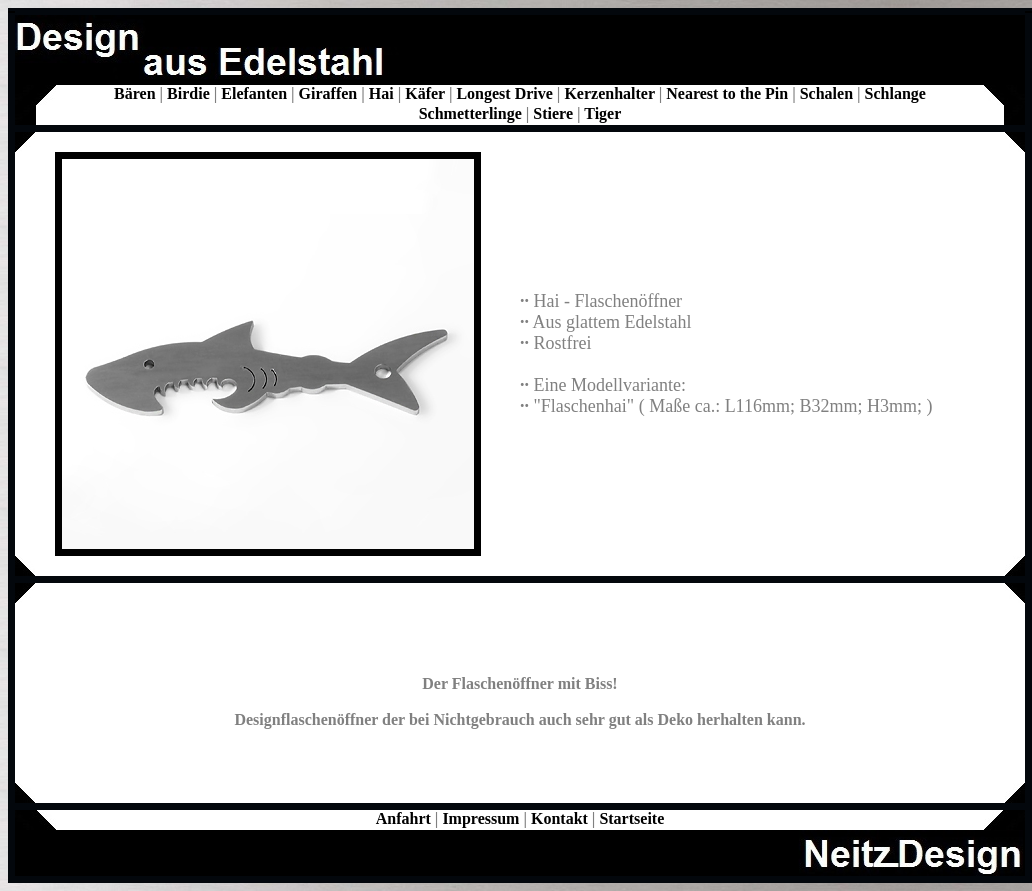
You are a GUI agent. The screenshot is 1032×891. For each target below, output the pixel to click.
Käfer (425, 93)
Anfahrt (403, 818)
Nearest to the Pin (727, 93)
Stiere (553, 113)
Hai (381, 93)
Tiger (602, 113)
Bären (134, 93)
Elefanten (254, 93)
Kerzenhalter (609, 93)
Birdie (188, 93)
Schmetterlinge (470, 113)
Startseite (631, 818)
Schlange (895, 93)
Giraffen (328, 93)
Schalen (826, 93)
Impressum (480, 818)
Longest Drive (504, 93)
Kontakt (559, 818)
